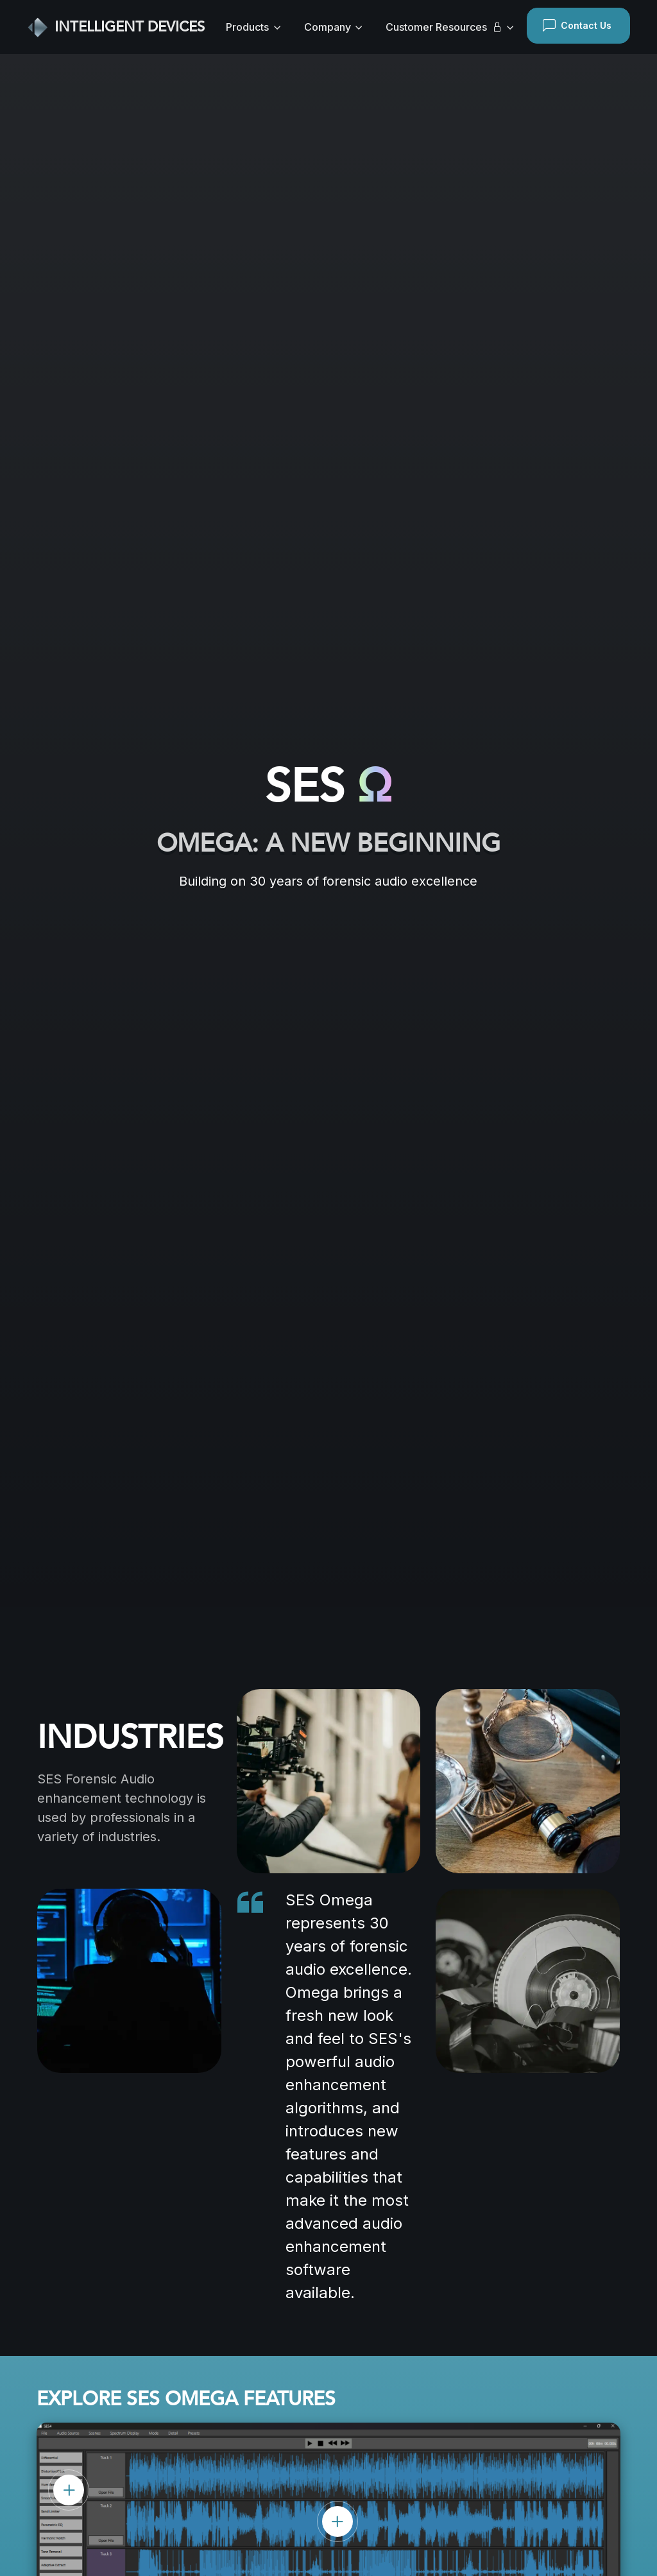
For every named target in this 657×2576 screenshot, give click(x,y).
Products (247, 27)
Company (327, 27)
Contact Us (577, 26)
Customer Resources (444, 27)
